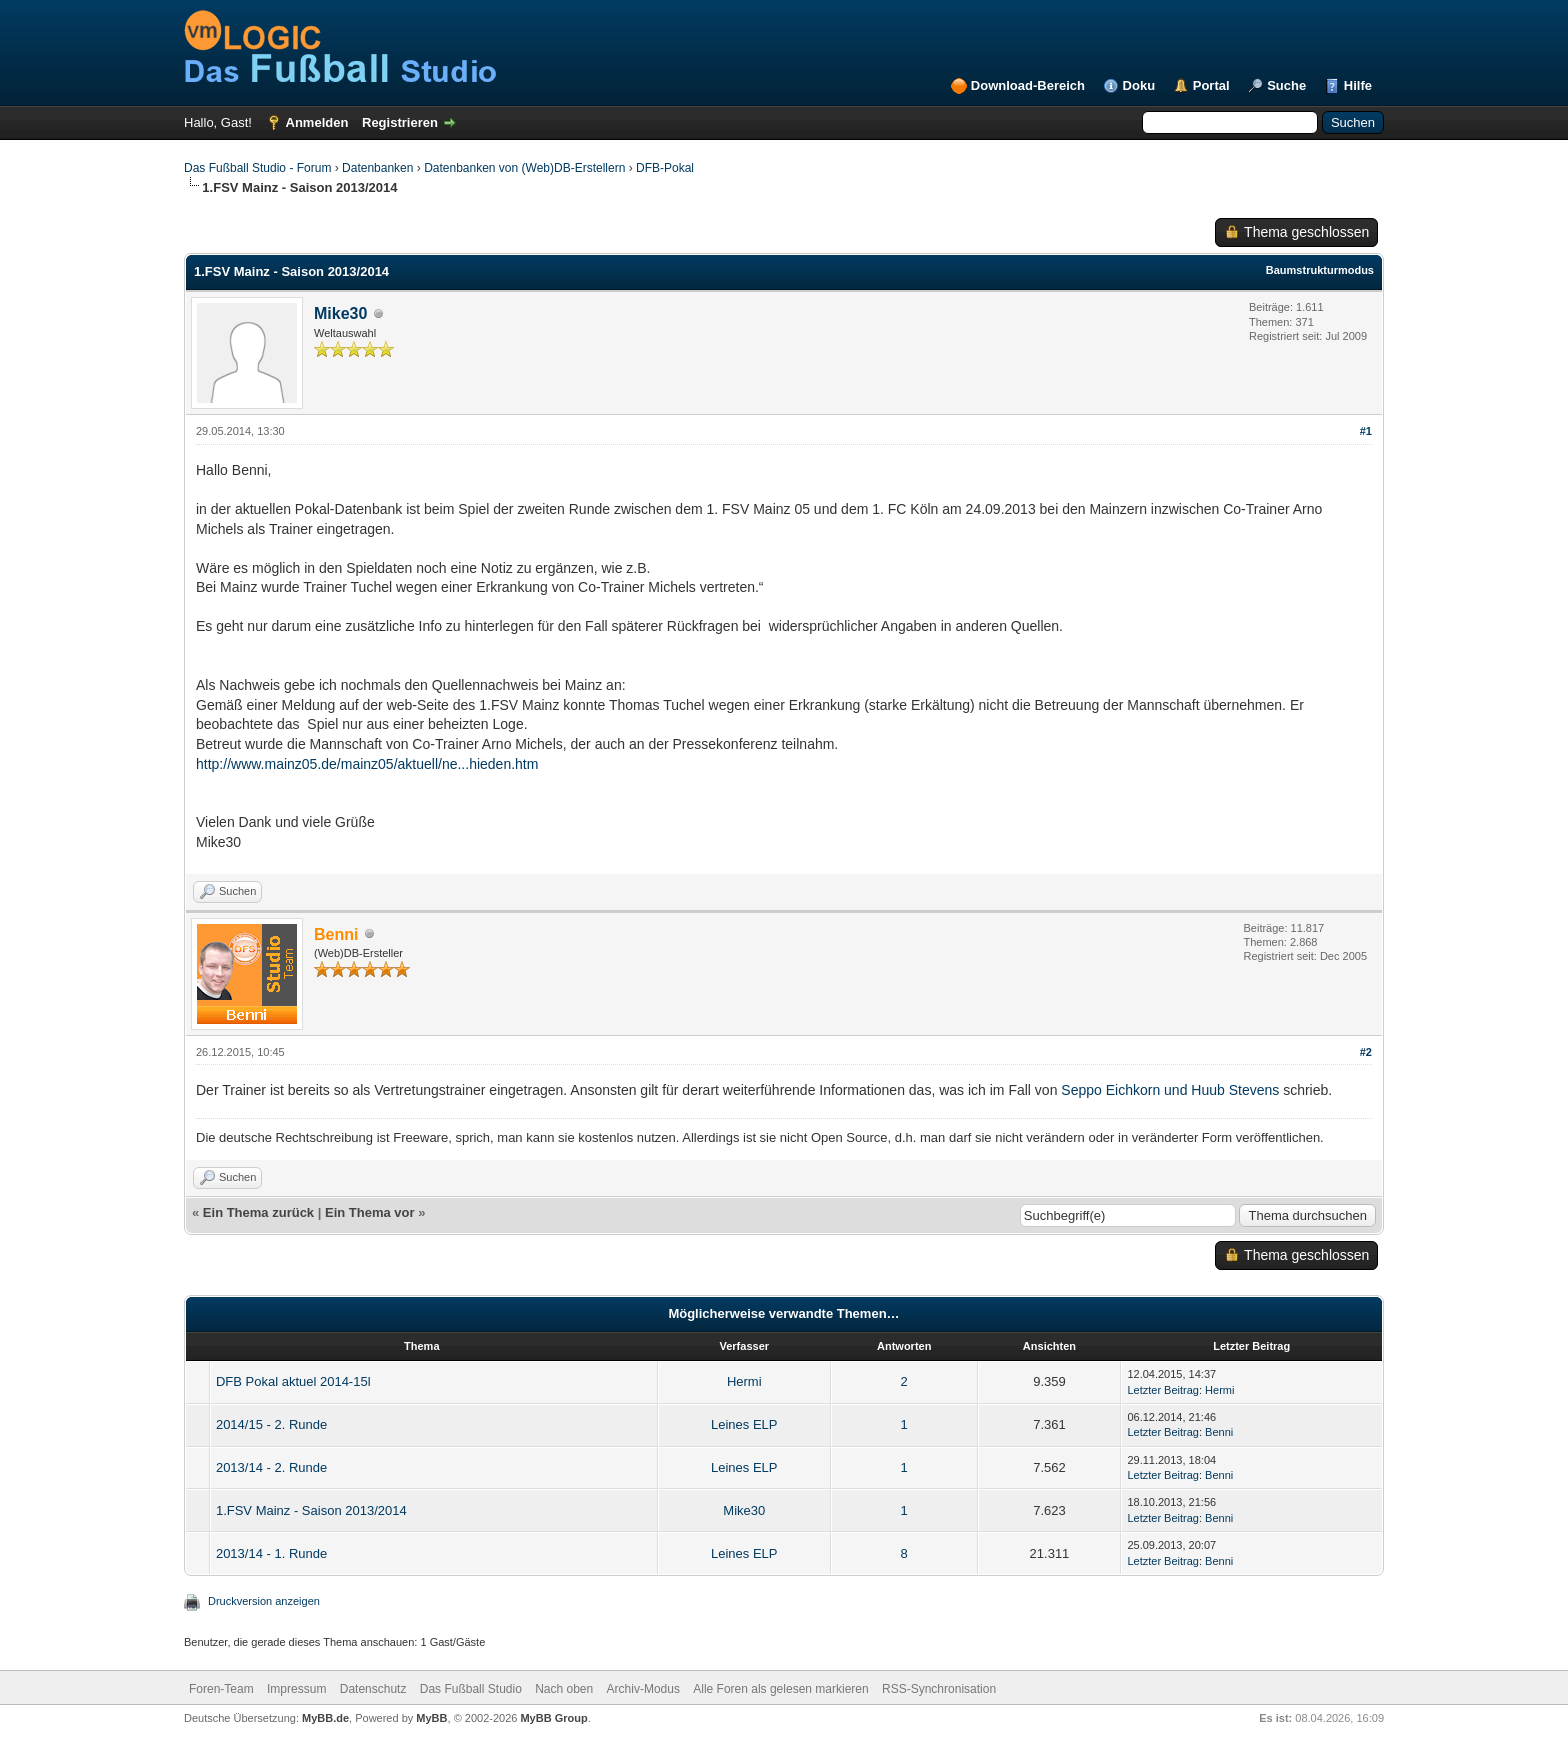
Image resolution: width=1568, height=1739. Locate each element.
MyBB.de (325, 1718)
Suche (1286, 85)
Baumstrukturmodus (1320, 270)
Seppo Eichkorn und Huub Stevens (1170, 1090)
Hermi (744, 1381)
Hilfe (1358, 85)
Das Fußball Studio (471, 1689)
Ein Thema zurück (258, 1212)
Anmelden (317, 122)
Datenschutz (373, 1689)
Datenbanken (377, 168)
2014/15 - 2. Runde (271, 1424)
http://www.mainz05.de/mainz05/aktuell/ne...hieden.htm (367, 764)
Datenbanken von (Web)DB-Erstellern (524, 168)
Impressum (296, 1689)
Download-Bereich (1028, 85)
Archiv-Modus (643, 1689)
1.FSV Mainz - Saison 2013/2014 (311, 1510)
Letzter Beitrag (1163, 1390)
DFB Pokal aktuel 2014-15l (293, 1381)
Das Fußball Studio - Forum (257, 168)
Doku (1139, 85)
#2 (1366, 1052)
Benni (1219, 1432)
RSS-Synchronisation (939, 1689)
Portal (1211, 85)
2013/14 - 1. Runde (271, 1553)
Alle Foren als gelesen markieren (780, 1689)
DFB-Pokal (665, 168)
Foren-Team (221, 1689)
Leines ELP (744, 1424)
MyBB (431, 1718)
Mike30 (340, 313)
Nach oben (564, 1689)
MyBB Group (553, 1718)
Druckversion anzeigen (264, 1601)
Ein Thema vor (370, 1212)
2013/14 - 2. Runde (271, 1467)
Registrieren (400, 122)
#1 (1366, 431)
